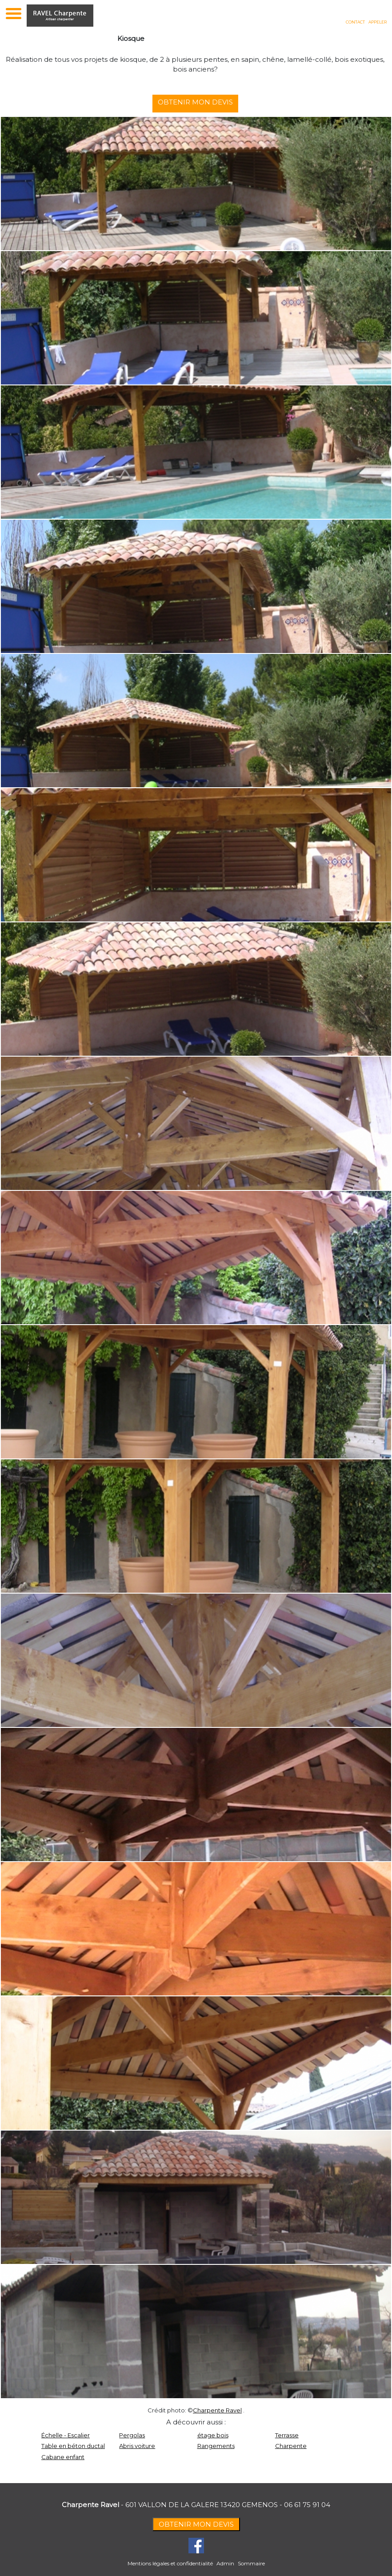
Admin (225, 2563)
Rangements (216, 2445)
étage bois (212, 2435)
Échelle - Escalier (65, 2435)
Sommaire (251, 2563)
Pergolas (132, 2435)
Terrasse (287, 2435)
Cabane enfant (62, 2456)
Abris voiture (137, 2445)
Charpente (291, 2445)
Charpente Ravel (217, 2410)
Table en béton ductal (73, 2445)
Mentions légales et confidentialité (170, 2563)
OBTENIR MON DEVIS (199, 102)
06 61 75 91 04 (307, 2504)
